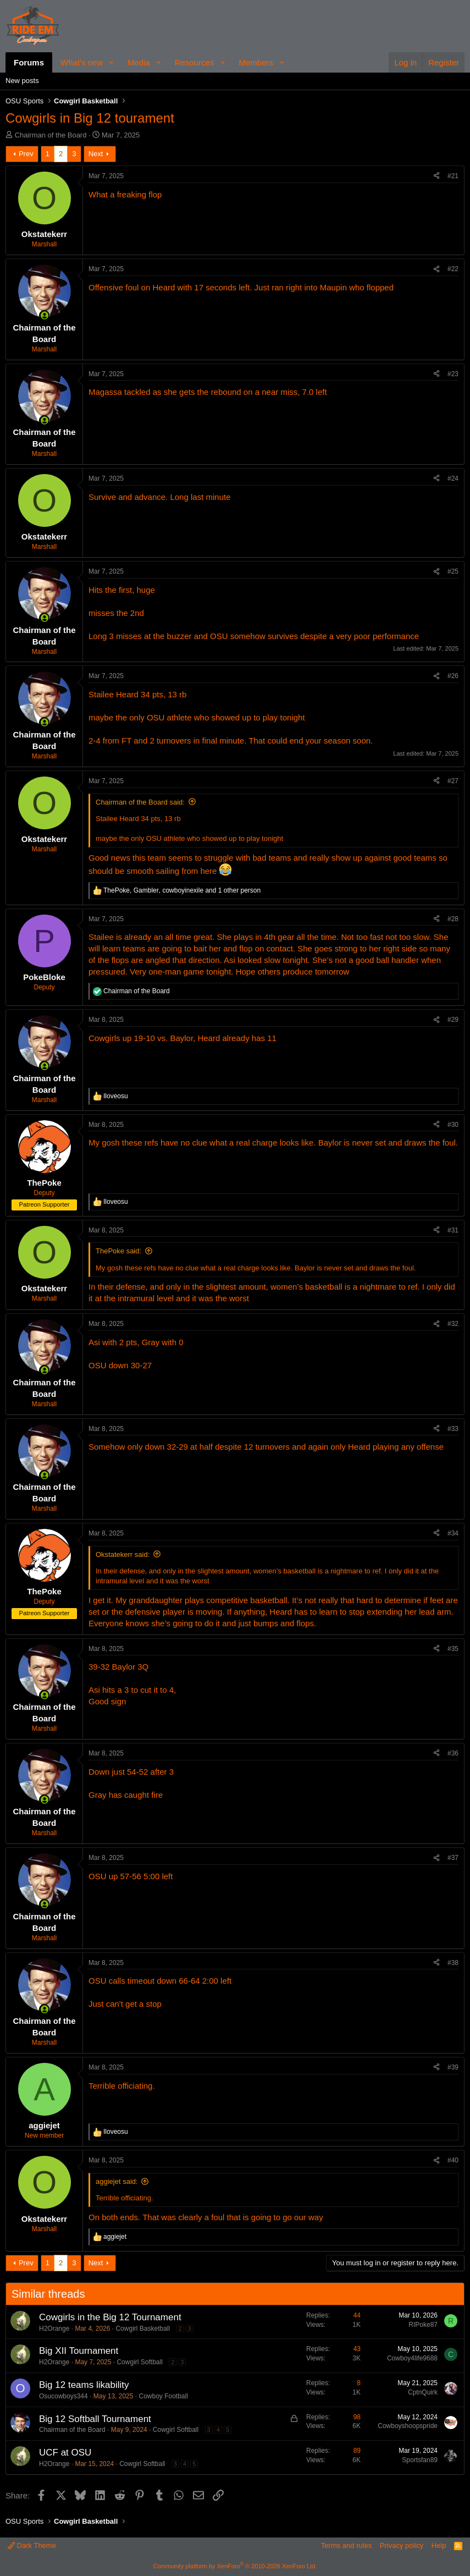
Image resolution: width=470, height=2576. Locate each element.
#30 (452, 1125)
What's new (81, 62)
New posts (22, 80)
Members (256, 62)
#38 (452, 1963)
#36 (452, 1753)
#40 (452, 2160)
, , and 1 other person (182, 890)
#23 (452, 374)
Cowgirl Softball (139, 2362)
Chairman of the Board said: (140, 802)
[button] (111, 62)
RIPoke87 (423, 2325)
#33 (452, 1429)
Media (139, 62)
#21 (452, 176)
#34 (452, 1533)
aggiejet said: (117, 2181)
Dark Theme (32, 2545)
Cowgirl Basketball (142, 2328)
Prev (26, 154)
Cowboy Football (163, 2396)
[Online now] (44, 315)
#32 (452, 1324)
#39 (452, 2067)
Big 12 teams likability (84, 2385)
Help (439, 2545)
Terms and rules (346, 2545)
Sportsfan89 (420, 2460)
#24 (452, 478)
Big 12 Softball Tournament (95, 2419)
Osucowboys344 (63, 2396)
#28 (452, 919)
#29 (452, 1019)
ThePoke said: (118, 1251)
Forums (29, 62)
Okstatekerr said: (123, 1554)
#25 (452, 571)
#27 (452, 781)
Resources (194, 62)
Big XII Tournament (78, 2351)
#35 (452, 1649)
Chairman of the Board (51, 135)
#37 (452, 1858)
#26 (452, 676)
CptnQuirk (423, 2392)
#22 (452, 269)
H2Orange (54, 2328)
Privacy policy (401, 2545)
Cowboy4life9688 (412, 2358)
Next (96, 154)
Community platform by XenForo (235, 2566)
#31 (452, 1230)
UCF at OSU (65, 2452)
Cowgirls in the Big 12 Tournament (110, 2317)
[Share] (436, 176)
